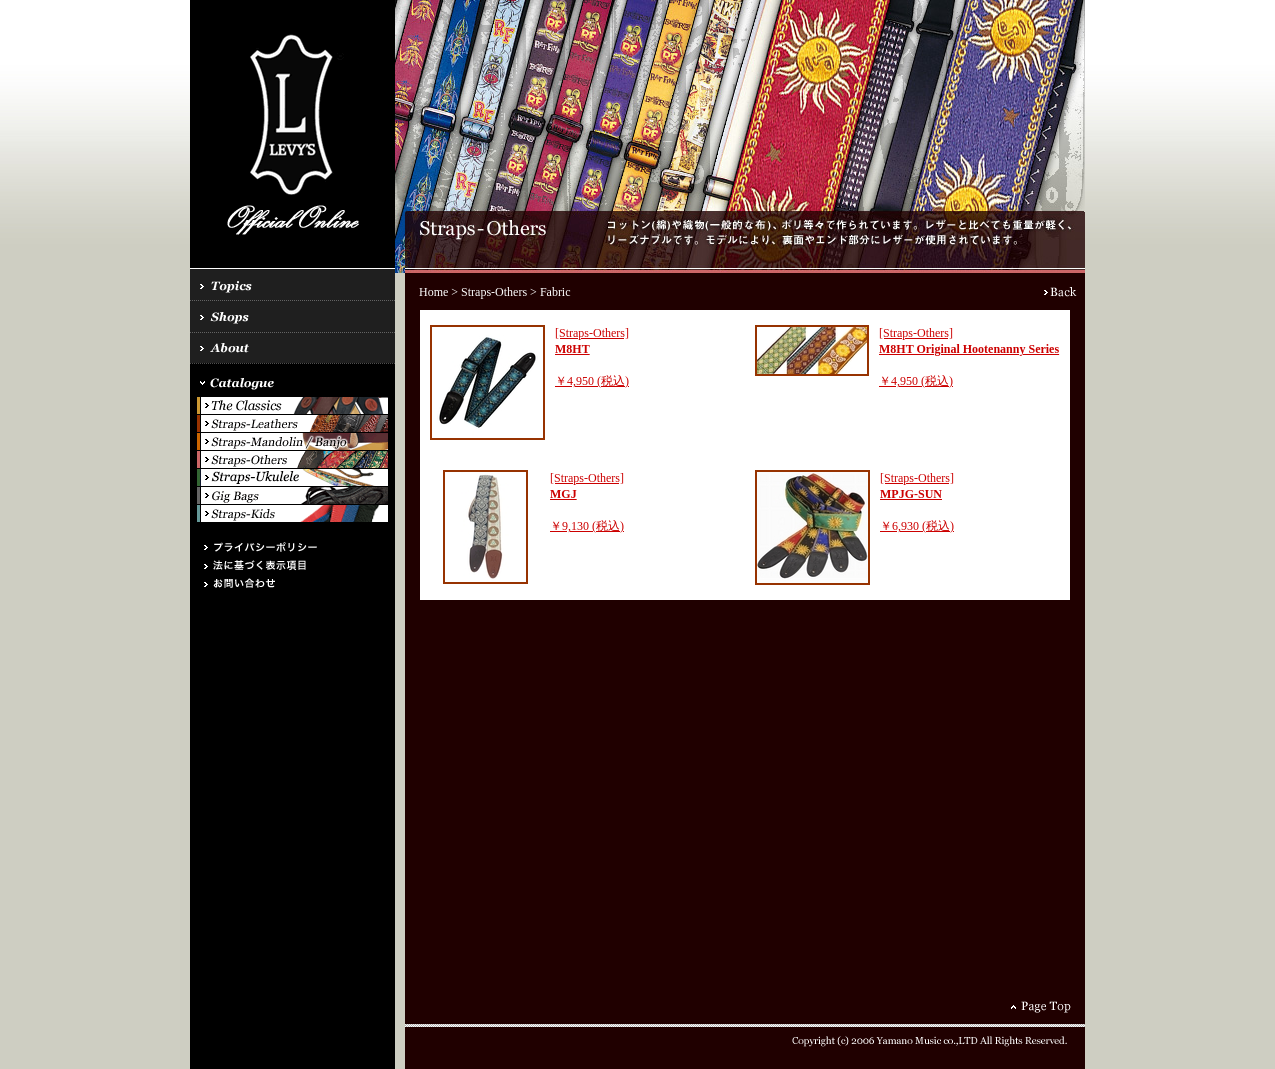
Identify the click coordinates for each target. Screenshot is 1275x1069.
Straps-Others (494, 292)
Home (433, 292)
